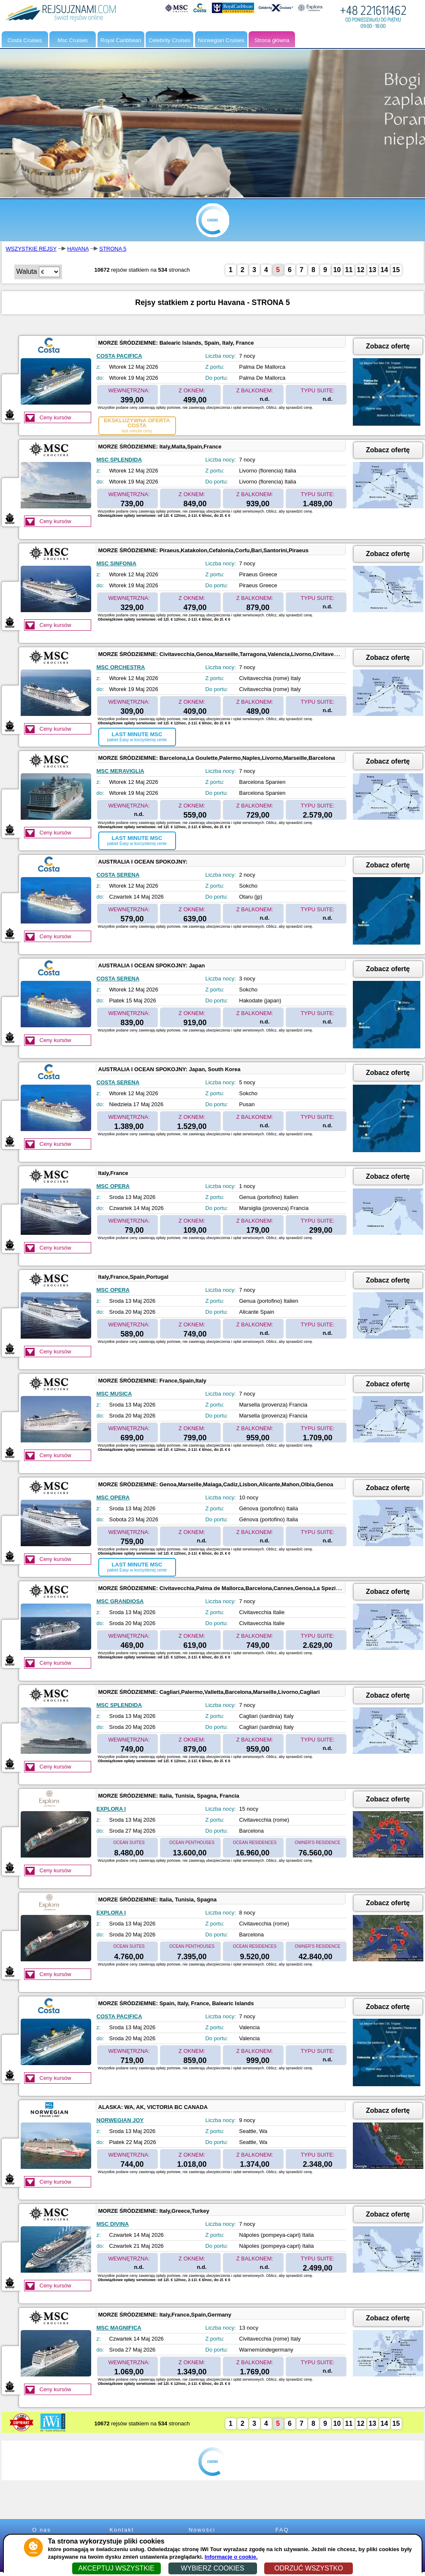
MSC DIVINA (113, 2224)
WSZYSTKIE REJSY (31, 249)
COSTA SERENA (118, 875)
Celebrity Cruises (169, 40)
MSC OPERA (113, 1186)
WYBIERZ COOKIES (212, 2568)
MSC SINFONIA (117, 563)
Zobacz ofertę (388, 346)
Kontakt (121, 2530)
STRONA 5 (112, 249)
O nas (41, 2530)
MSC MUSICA (114, 1394)
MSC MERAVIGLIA (120, 771)
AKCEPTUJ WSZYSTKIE (116, 2568)
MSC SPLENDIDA (119, 459)
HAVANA (78, 249)
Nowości (202, 2530)
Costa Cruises (25, 40)
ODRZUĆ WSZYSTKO (308, 2568)
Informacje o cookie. (231, 2557)
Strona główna (272, 40)
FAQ (282, 2530)
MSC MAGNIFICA (119, 2328)
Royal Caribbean (120, 40)
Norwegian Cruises (221, 40)
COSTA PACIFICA (119, 356)
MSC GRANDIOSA (120, 1601)
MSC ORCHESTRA (121, 667)
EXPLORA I (111, 1809)
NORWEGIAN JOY (120, 2120)
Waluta (26, 271)
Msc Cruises (72, 40)
